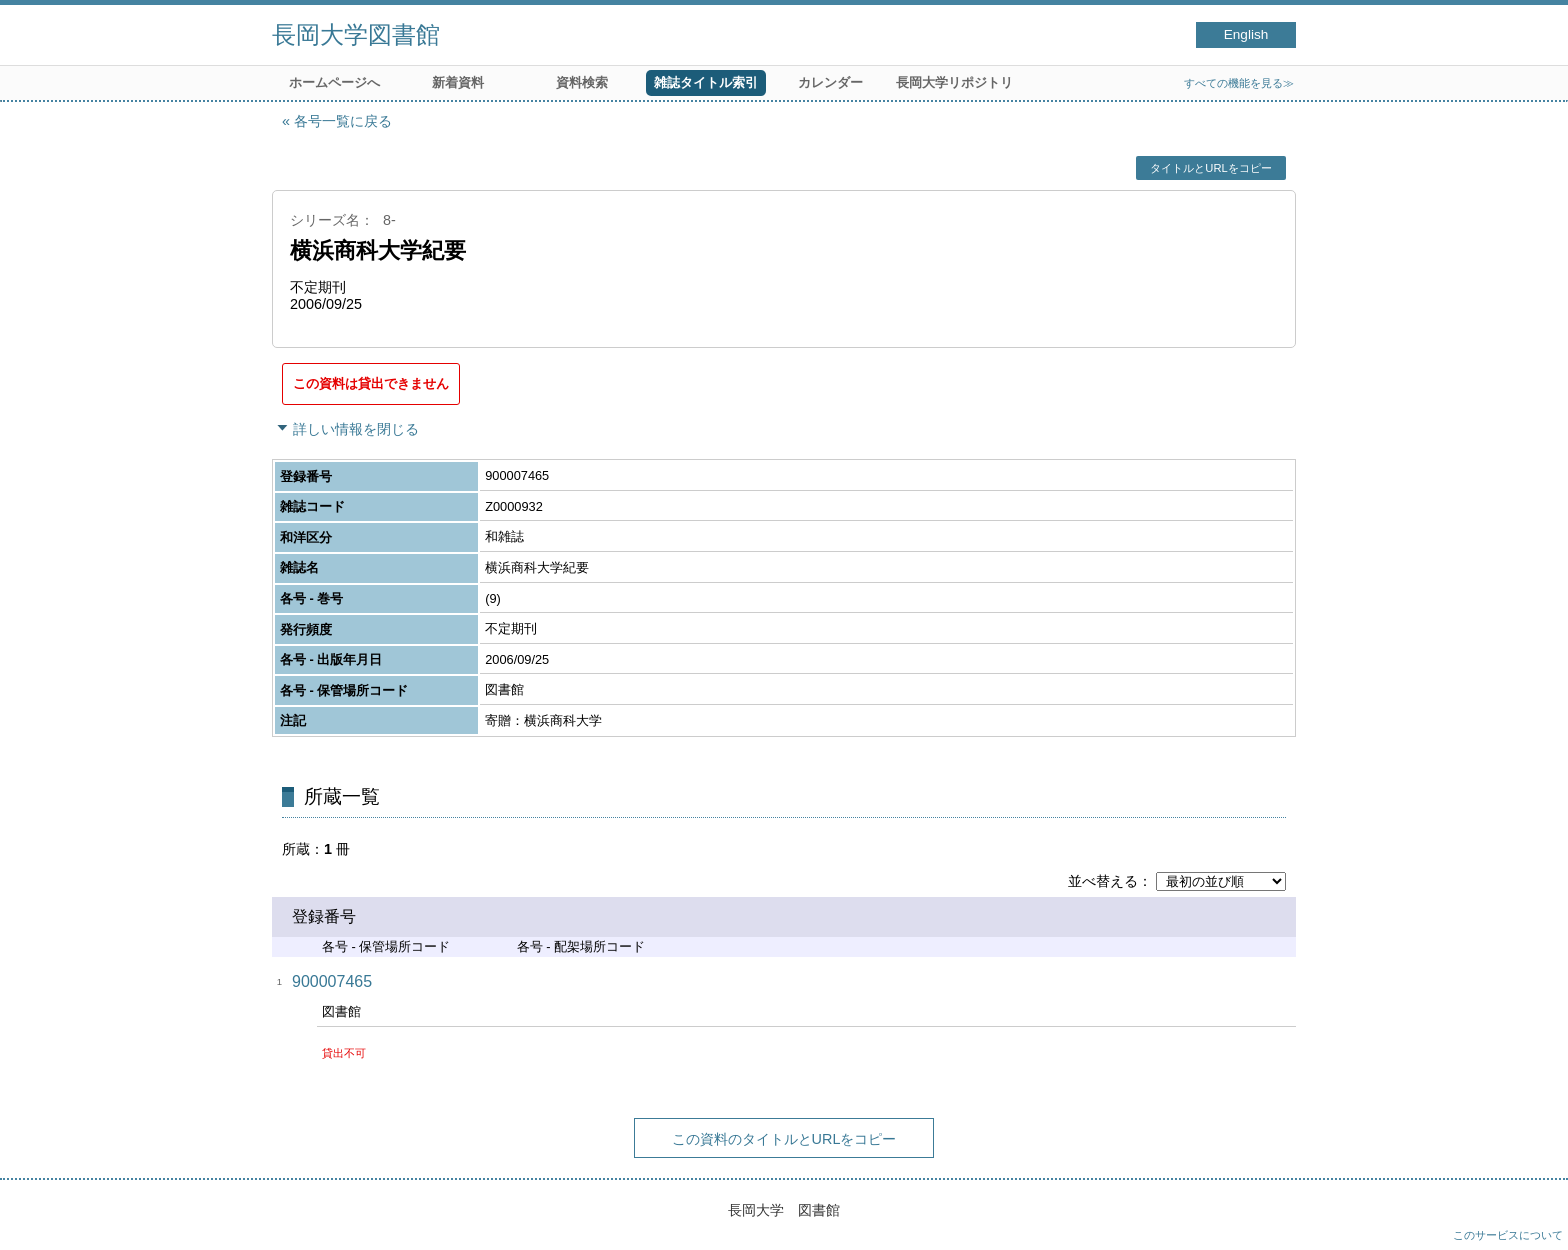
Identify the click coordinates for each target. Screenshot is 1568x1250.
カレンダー (830, 82)
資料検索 (582, 82)
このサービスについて (1508, 1235)
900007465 (332, 981)
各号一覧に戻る (343, 121)
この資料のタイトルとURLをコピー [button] (784, 1139)
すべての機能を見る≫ (1239, 83)
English (1246, 34)
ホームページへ (334, 82)
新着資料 (458, 82)
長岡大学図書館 (356, 34)
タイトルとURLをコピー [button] (1210, 168)
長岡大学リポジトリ (954, 82)
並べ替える (1103, 881)
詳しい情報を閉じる (356, 429)
